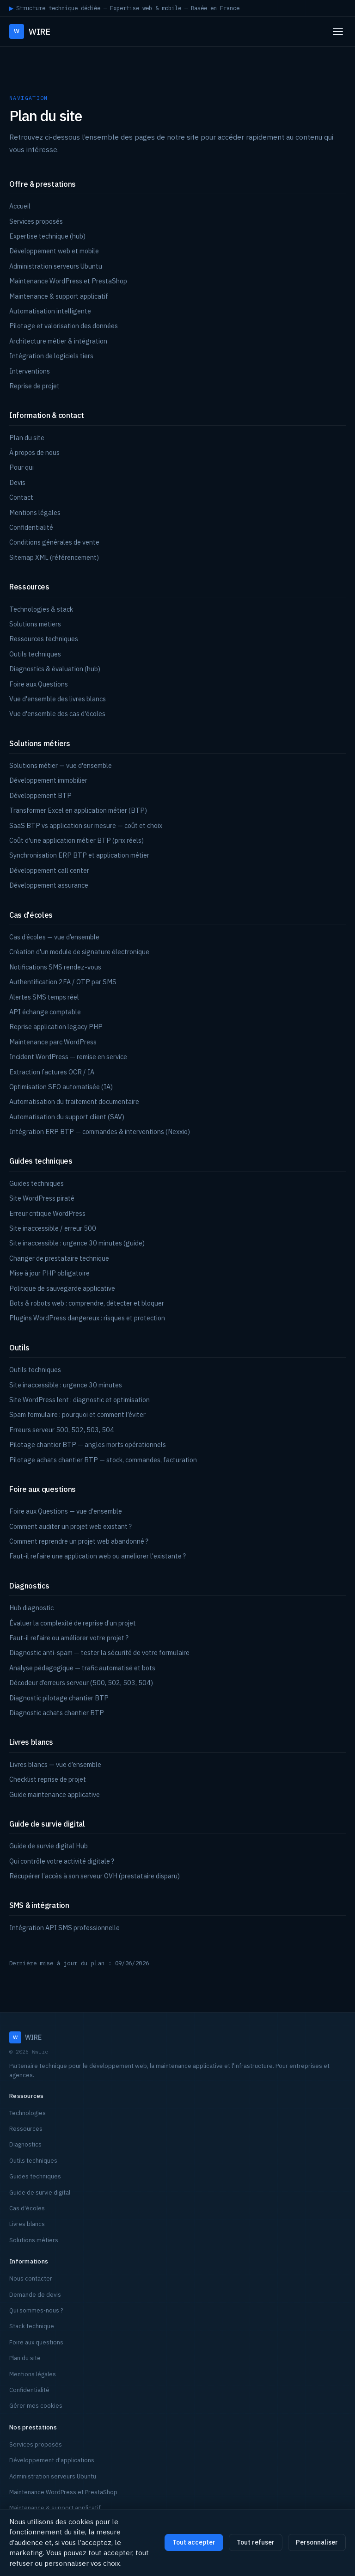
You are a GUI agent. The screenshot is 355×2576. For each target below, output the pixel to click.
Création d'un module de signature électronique (79, 951)
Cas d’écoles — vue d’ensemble (54, 936)
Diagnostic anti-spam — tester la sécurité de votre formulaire (99, 1652)
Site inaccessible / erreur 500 (52, 1228)
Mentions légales (35, 512)
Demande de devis (35, 2295)
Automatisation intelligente (50, 311)
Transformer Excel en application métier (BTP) (78, 810)
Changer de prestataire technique (59, 1258)
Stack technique (31, 2326)
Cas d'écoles (27, 2208)
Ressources (26, 2129)
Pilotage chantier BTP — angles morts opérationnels (87, 1444)
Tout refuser (256, 2542)
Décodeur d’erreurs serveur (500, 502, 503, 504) (81, 1682)
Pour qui (21, 467)
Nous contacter (30, 2278)
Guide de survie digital (39, 2192)
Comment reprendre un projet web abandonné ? (78, 1541)
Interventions (29, 371)
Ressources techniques (43, 638)
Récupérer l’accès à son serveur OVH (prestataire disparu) (94, 1875)
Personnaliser (317, 2542)
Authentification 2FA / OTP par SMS (62, 981)
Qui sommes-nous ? (36, 2310)
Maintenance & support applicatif (58, 296)
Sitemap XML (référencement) (54, 557)
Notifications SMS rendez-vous (55, 967)
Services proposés (36, 221)
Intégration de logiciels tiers (51, 355)
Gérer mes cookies (35, 2406)
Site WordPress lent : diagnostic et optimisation (79, 1399)
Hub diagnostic (31, 1607)
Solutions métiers (35, 623)
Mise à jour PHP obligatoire (49, 1273)
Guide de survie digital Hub (48, 1845)
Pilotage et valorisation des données (63, 325)
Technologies (27, 2113)
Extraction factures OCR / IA (51, 1071)
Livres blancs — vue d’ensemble (55, 1764)
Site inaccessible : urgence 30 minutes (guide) (77, 1243)
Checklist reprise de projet (47, 1779)
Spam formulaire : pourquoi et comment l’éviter (77, 1414)
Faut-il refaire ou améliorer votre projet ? (69, 1637)
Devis (17, 482)
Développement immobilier (48, 780)
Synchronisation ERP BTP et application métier (79, 855)
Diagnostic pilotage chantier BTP (59, 1697)
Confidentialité (31, 527)
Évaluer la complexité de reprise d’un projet (72, 1623)
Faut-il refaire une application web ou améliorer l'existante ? (97, 1556)
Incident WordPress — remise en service (68, 1056)
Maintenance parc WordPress (53, 1041)
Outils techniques (35, 654)
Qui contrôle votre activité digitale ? (61, 1861)
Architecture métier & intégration (58, 341)
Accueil (20, 206)
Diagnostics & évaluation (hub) (54, 668)
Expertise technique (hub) (47, 236)
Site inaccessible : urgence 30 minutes (65, 1384)
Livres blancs (27, 2224)
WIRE (29, 31)
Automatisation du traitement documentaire (74, 1101)
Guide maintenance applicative (54, 1794)
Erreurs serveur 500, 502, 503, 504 (61, 1429)
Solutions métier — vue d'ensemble (60, 765)
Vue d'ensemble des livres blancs (57, 698)
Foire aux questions (36, 2342)
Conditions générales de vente (54, 542)
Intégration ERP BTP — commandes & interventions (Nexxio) (99, 1131)
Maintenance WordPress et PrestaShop (68, 280)
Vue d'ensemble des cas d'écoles (57, 713)
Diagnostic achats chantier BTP (56, 1712)
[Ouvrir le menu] (338, 31)
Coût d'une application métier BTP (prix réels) (76, 840)
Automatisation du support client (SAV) (66, 1116)
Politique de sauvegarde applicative (62, 1288)
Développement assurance (48, 885)
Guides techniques (36, 1183)
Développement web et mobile (54, 250)
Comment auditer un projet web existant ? (70, 1526)
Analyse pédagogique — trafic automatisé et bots (82, 1667)
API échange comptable (45, 1011)
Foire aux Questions (38, 684)
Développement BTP (40, 795)
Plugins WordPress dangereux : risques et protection (87, 1317)
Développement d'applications (51, 2460)
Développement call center (49, 870)
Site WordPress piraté (41, 1198)
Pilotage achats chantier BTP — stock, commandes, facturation (103, 1459)
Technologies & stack (41, 609)
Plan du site (26, 437)
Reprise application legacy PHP (56, 1026)
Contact (21, 497)
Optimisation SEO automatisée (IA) (61, 1086)
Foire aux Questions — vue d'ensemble (65, 1511)
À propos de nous (34, 452)
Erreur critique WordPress (47, 1213)
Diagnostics (25, 2144)
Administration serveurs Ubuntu (55, 266)
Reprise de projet (34, 385)
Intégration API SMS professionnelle (64, 1927)
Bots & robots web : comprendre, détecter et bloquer (86, 1303)
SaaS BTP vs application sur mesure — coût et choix (85, 825)
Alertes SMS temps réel (44, 997)
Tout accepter (193, 2542)
